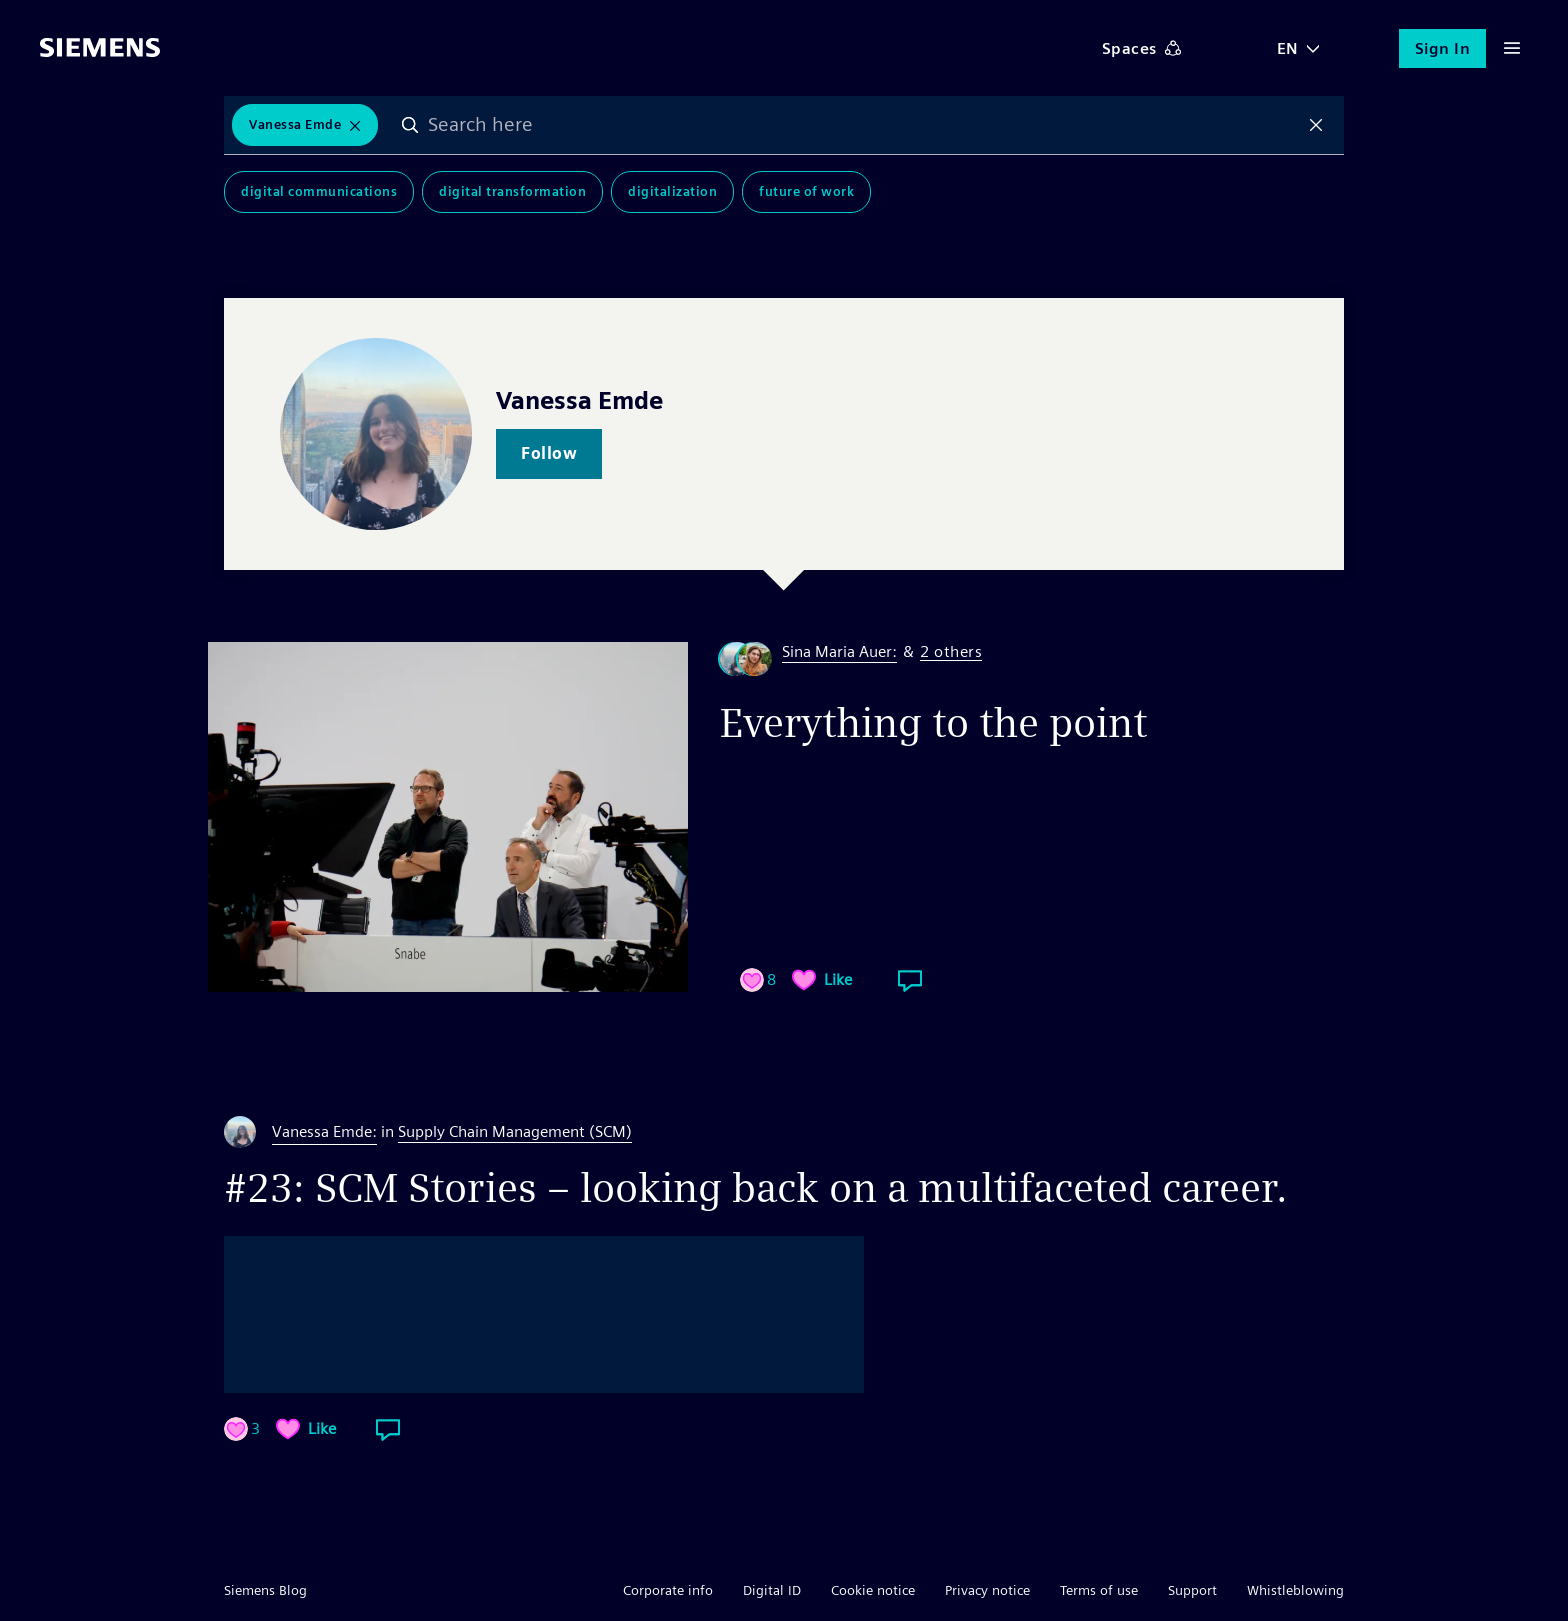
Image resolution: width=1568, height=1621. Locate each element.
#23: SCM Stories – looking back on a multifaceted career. (756, 1188)
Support (1192, 1590)
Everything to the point (933, 723)
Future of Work (806, 191)
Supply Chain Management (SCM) (515, 1131)
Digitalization (672, 191)
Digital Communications (319, 191)
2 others (951, 652)
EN (1288, 48)
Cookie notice (873, 1590)
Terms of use (1099, 1590)
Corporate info (668, 1590)
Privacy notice (987, 1590)
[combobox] (863, 125)
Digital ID (772, 1590)
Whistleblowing (1295, 1590)
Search (410, 125)
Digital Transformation (512, 191)
